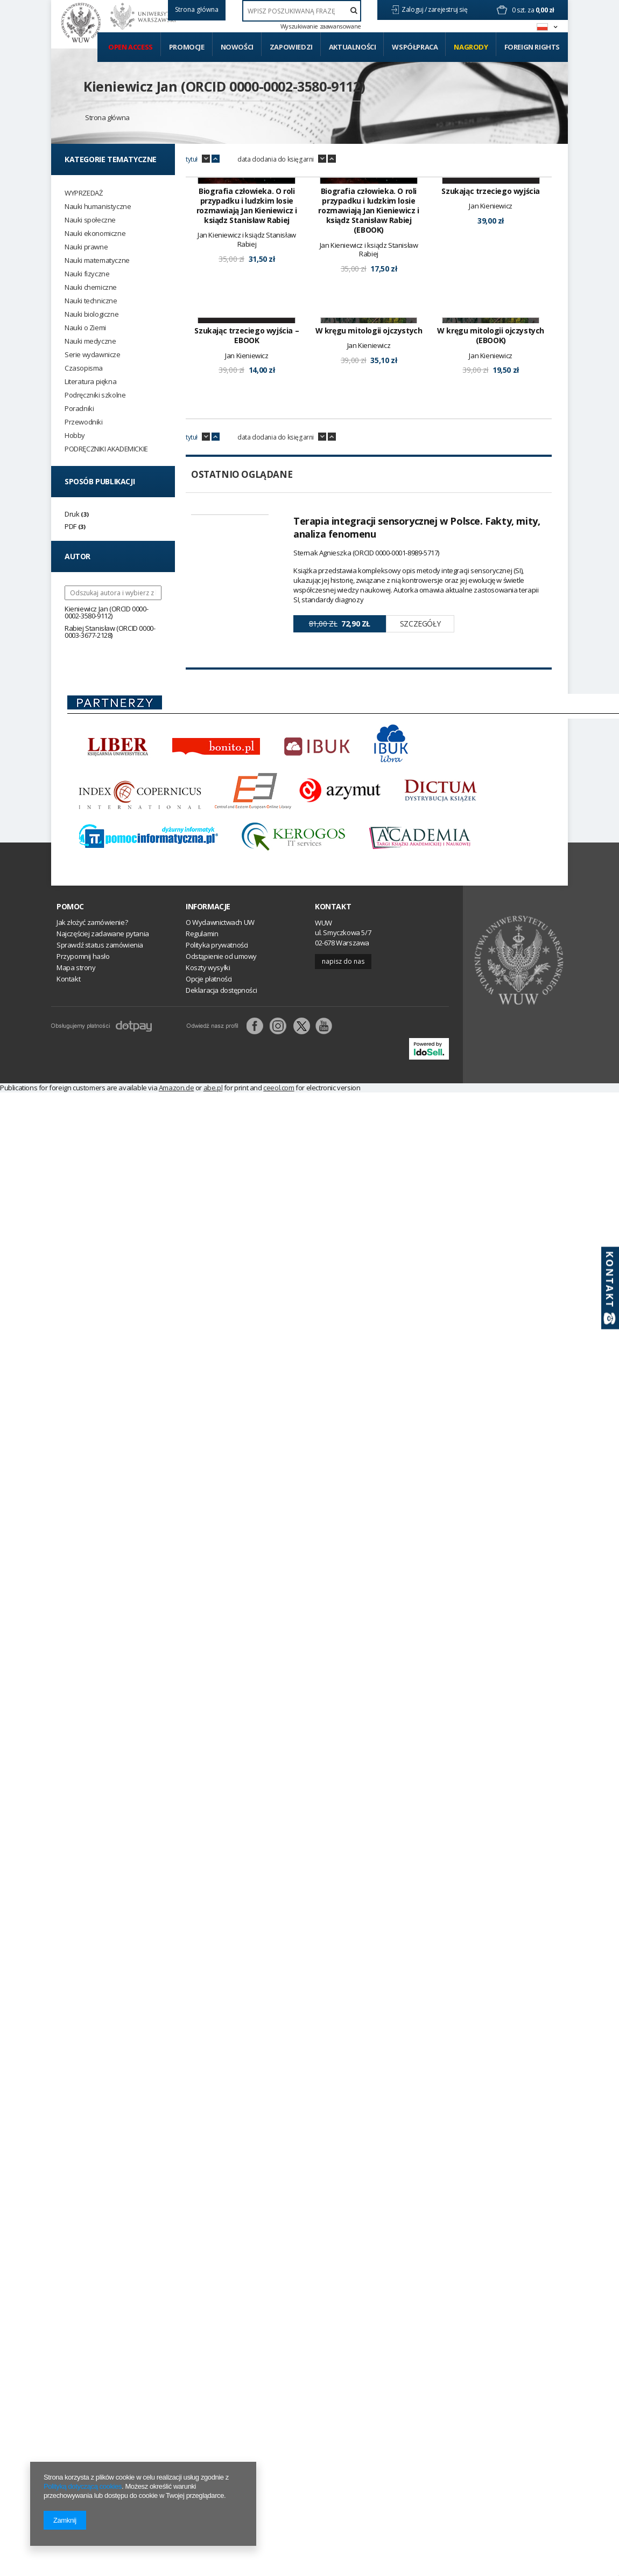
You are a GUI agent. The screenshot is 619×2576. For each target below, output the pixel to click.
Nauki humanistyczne (98, 206)
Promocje (187, 47)
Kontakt (333, 1080)
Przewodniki (84, 422)
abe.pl (213, 1261)
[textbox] (301, 11)
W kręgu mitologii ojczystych (369, 505)
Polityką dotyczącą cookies (83, 2486)
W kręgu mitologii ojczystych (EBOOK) (490, 509)
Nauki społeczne (90, 220)
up (216, 159)
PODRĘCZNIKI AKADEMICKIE (106, 449)
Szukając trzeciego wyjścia (490, 278)
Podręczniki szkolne (95, 395)
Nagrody (471, 47)
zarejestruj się (448, 9)
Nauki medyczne (90, 341)
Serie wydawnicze (93, 354)
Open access (130, 47)
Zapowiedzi (291, 47)
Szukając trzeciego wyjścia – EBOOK (246, 509)
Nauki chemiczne (91, 287)
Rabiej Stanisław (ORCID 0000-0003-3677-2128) (110, 631)
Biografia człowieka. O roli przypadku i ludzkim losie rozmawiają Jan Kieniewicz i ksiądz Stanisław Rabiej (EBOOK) (368, 297)
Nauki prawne (86, 247)
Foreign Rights (532, 47)
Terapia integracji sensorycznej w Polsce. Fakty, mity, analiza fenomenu (416, 701)
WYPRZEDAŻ (83, 193)
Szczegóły (420, 797)
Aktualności (352, 47)
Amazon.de (176, 1261)
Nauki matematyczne (97, 260)
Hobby (75, 435)
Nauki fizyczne (87, 274)
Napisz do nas (343, 1135)
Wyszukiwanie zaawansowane (320, 26)
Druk (72, 514)
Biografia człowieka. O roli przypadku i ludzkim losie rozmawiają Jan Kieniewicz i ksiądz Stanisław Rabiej (246, 292)
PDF (70, 526)
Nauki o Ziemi (85, 327)
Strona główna (107, 117)
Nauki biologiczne (91, 314)
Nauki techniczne (91, 300)
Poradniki (79, 408)
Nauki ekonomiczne (95, 233)
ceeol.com (278, 1261)
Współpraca (415, 47)
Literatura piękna (90, 381)
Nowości (237, 47)
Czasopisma (84, 368)
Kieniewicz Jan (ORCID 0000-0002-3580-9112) (224, 86)
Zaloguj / (415, 9)
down (206, 159)
